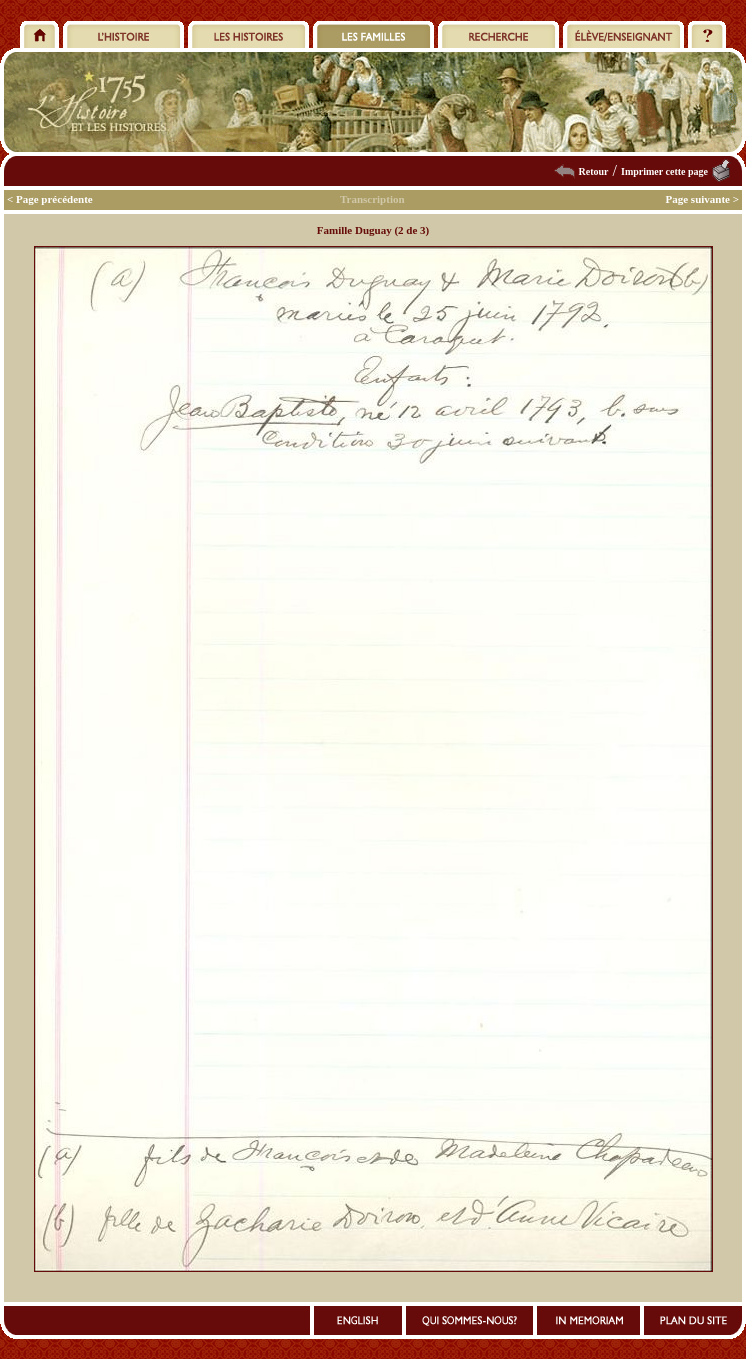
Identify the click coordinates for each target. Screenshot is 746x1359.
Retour (594, 171)
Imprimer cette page (664, 171)
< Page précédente (50, 199)
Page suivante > (703, 199)
